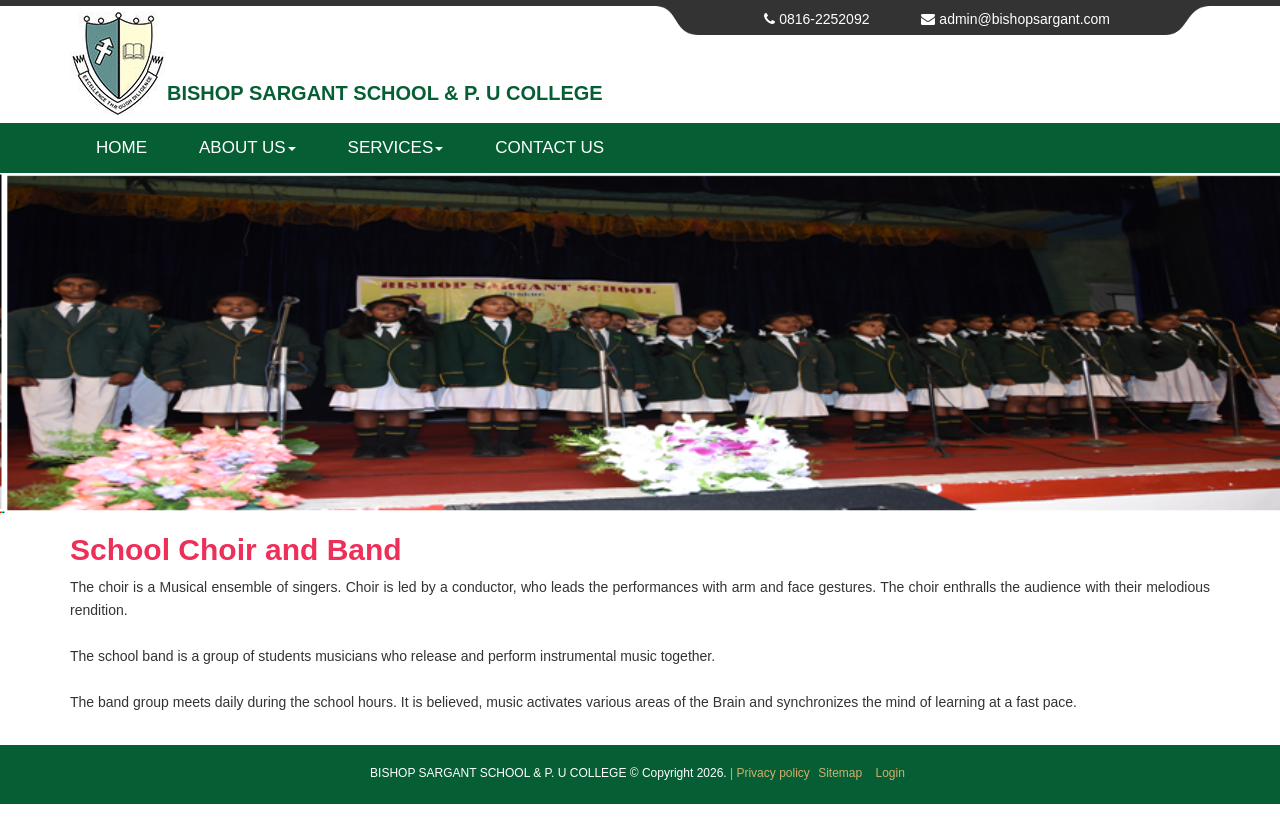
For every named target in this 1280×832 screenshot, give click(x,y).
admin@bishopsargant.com (1024, 19)
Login (890, 773)
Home (121, 147)
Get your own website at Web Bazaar (639, 819)
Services (396, 147)
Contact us (549, 147)
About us (247, 147)
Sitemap (841, 773)
